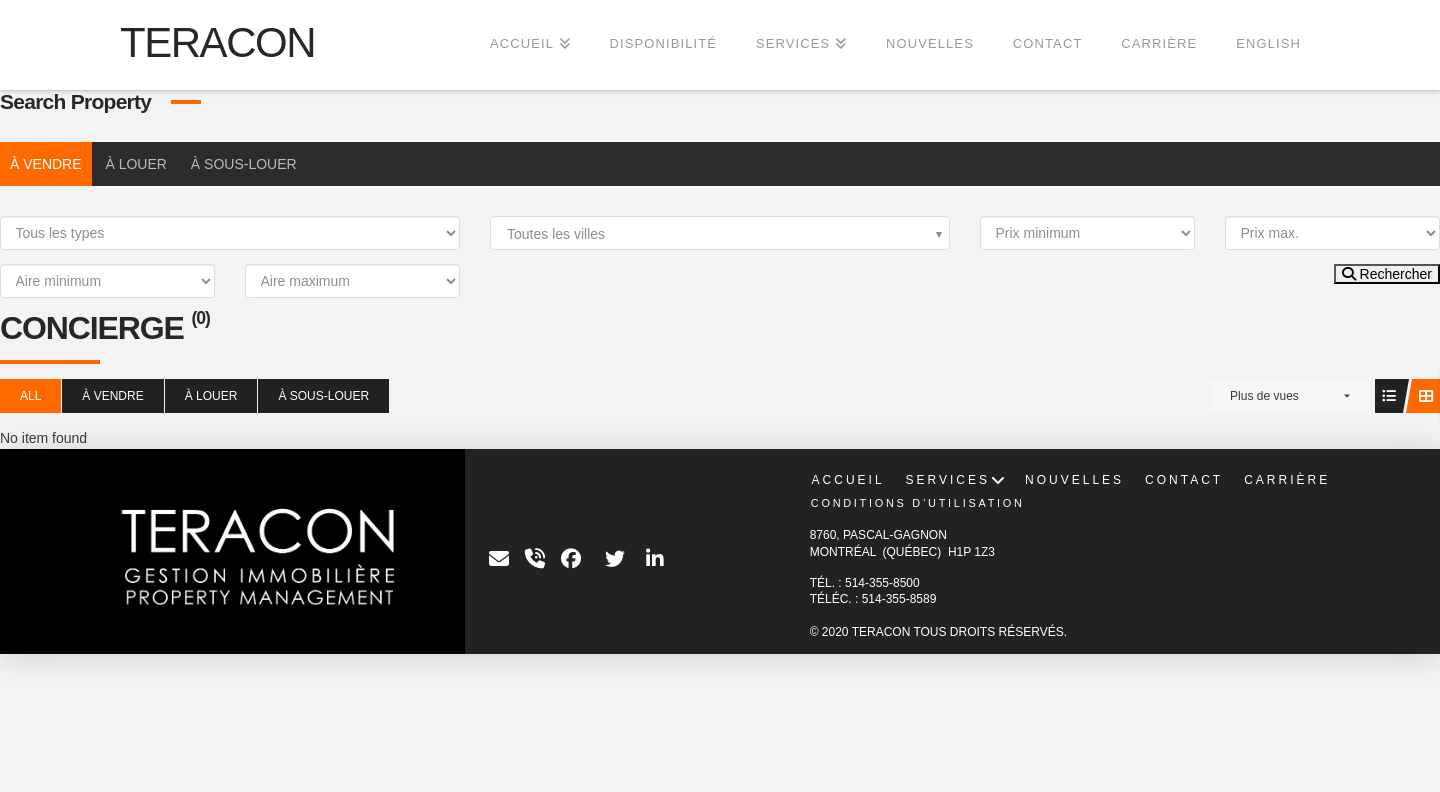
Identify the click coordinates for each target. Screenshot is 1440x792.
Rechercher (1387, 274)
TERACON (217, 43)
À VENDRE (46, 164)
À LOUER (135, 164)
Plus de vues (1264, 396)
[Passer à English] (1268, 45)
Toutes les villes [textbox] (556, 234)
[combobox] (720, 233)
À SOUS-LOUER (244, 164)
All (30, 396)
